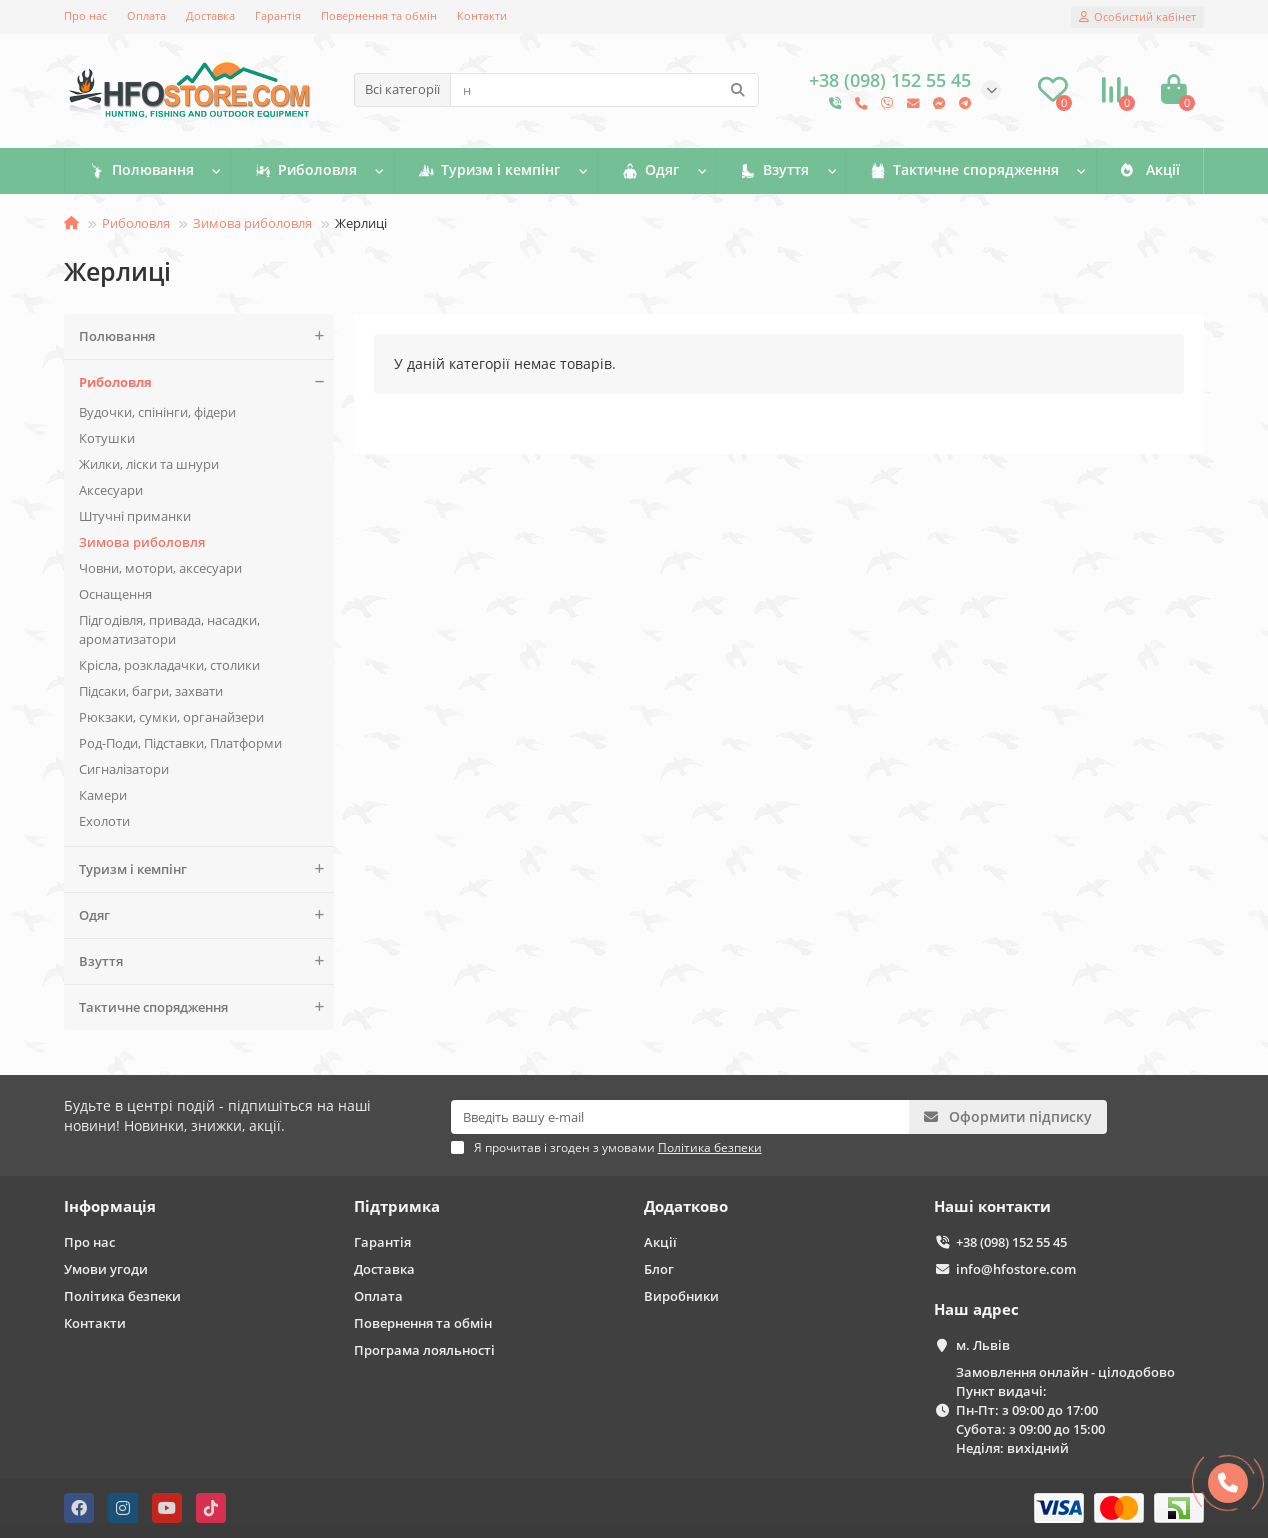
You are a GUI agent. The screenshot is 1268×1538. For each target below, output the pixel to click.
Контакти (482, 15)
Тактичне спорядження (964, 171)
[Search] (604, 90)
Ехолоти (104, 821)
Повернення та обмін (379, 15)
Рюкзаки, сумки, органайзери (171, 717)
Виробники (681, 1296)
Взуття (776, 171)
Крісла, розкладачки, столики (169, 665)
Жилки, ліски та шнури (149, 464)
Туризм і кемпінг (487, 171)
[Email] (680, 1117)
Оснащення (115, 594)
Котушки (107, 438)
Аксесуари (111, 490)
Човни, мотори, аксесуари (160, 568)
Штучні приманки (135, 516)
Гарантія (278, 15)
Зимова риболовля (252, 223)
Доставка (210, 15)
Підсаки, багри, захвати (151, 691)
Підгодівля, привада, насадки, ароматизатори (169, 629)
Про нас (85, 15)
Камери (103, 795)
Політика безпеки (122, 1296)
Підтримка (397, 1206)
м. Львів (983, 1345)
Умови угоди (106, 1269)
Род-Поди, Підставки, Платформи (180, 743)
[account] (1137, 17)
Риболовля (306, 171)
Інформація (110, 1206)
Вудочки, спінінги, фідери (157, 412)
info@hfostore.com (1016, 1269)
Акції (1147, 171)
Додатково (686, 1206)
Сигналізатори (124, 769)
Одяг (649, 171)
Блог (659, 1269)
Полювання (141, 171)
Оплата (146, 15)
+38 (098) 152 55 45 (1011, 1242)
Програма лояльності (424, 1350)
